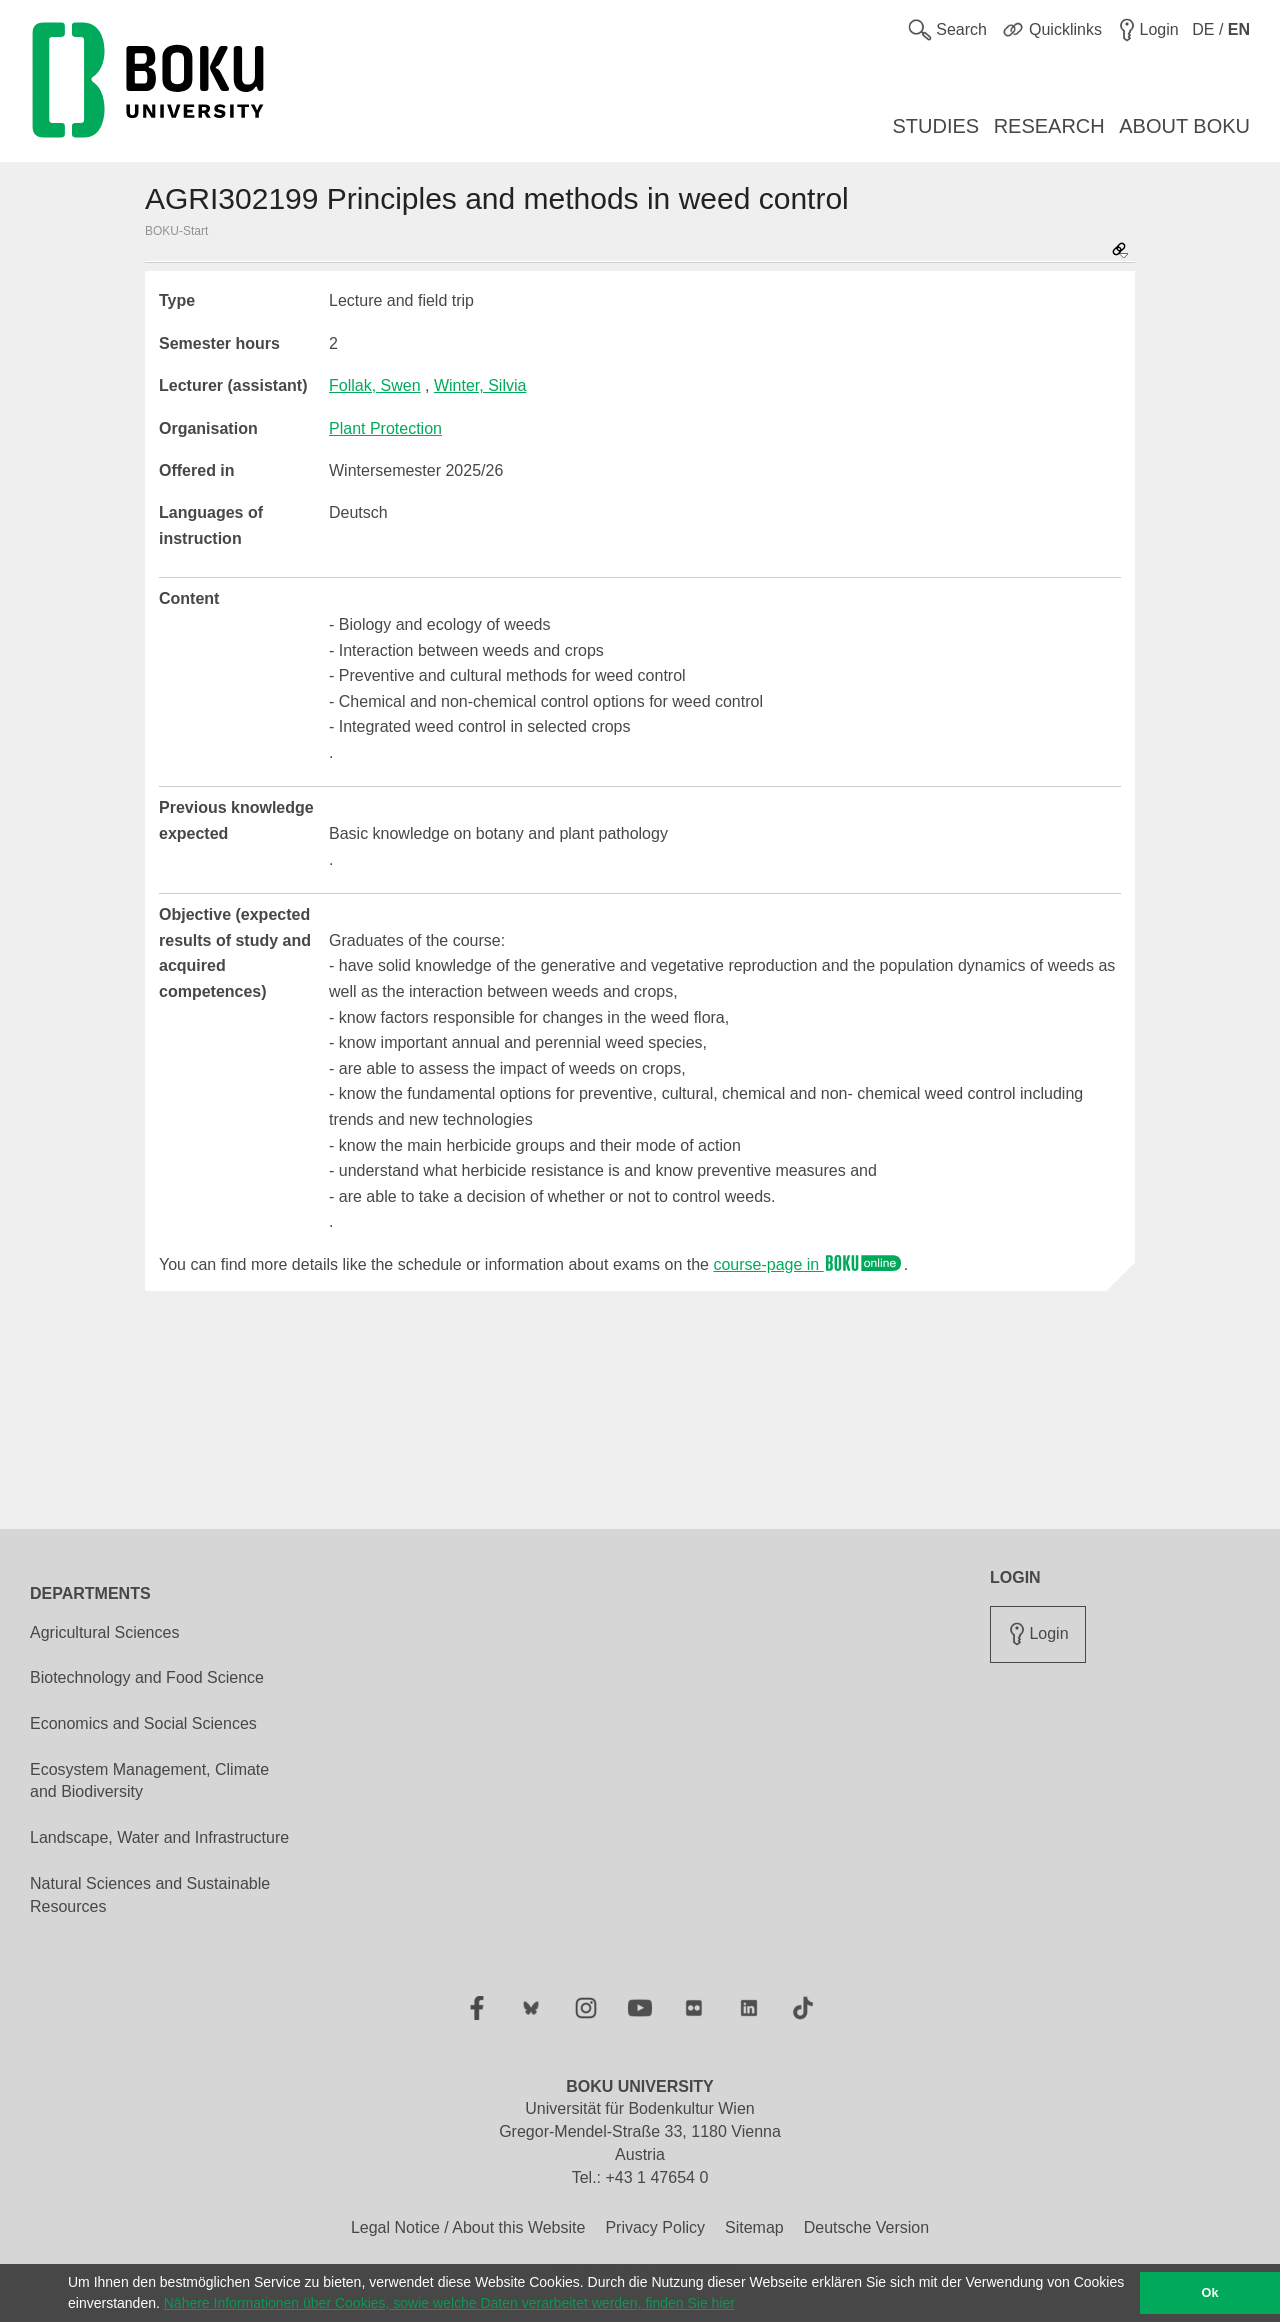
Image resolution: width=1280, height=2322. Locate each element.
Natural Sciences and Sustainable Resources (150, 1895)
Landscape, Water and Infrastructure (159, 1837)
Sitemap (754, 2227)
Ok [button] (1210, 2293)
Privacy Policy (655, 2227)
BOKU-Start (176, 231)
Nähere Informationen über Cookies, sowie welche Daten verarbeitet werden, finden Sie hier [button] (449, 2303)
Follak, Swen (375, 385)
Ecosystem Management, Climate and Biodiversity (149, 1781)
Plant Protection (385, 428)
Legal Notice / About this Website (468, 2227)
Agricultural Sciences (104, 1632)
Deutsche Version (866, 2227)
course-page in (808, 1264)
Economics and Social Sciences (143, 1723)
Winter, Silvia (480, 385)
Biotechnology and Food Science (147, 1677)
